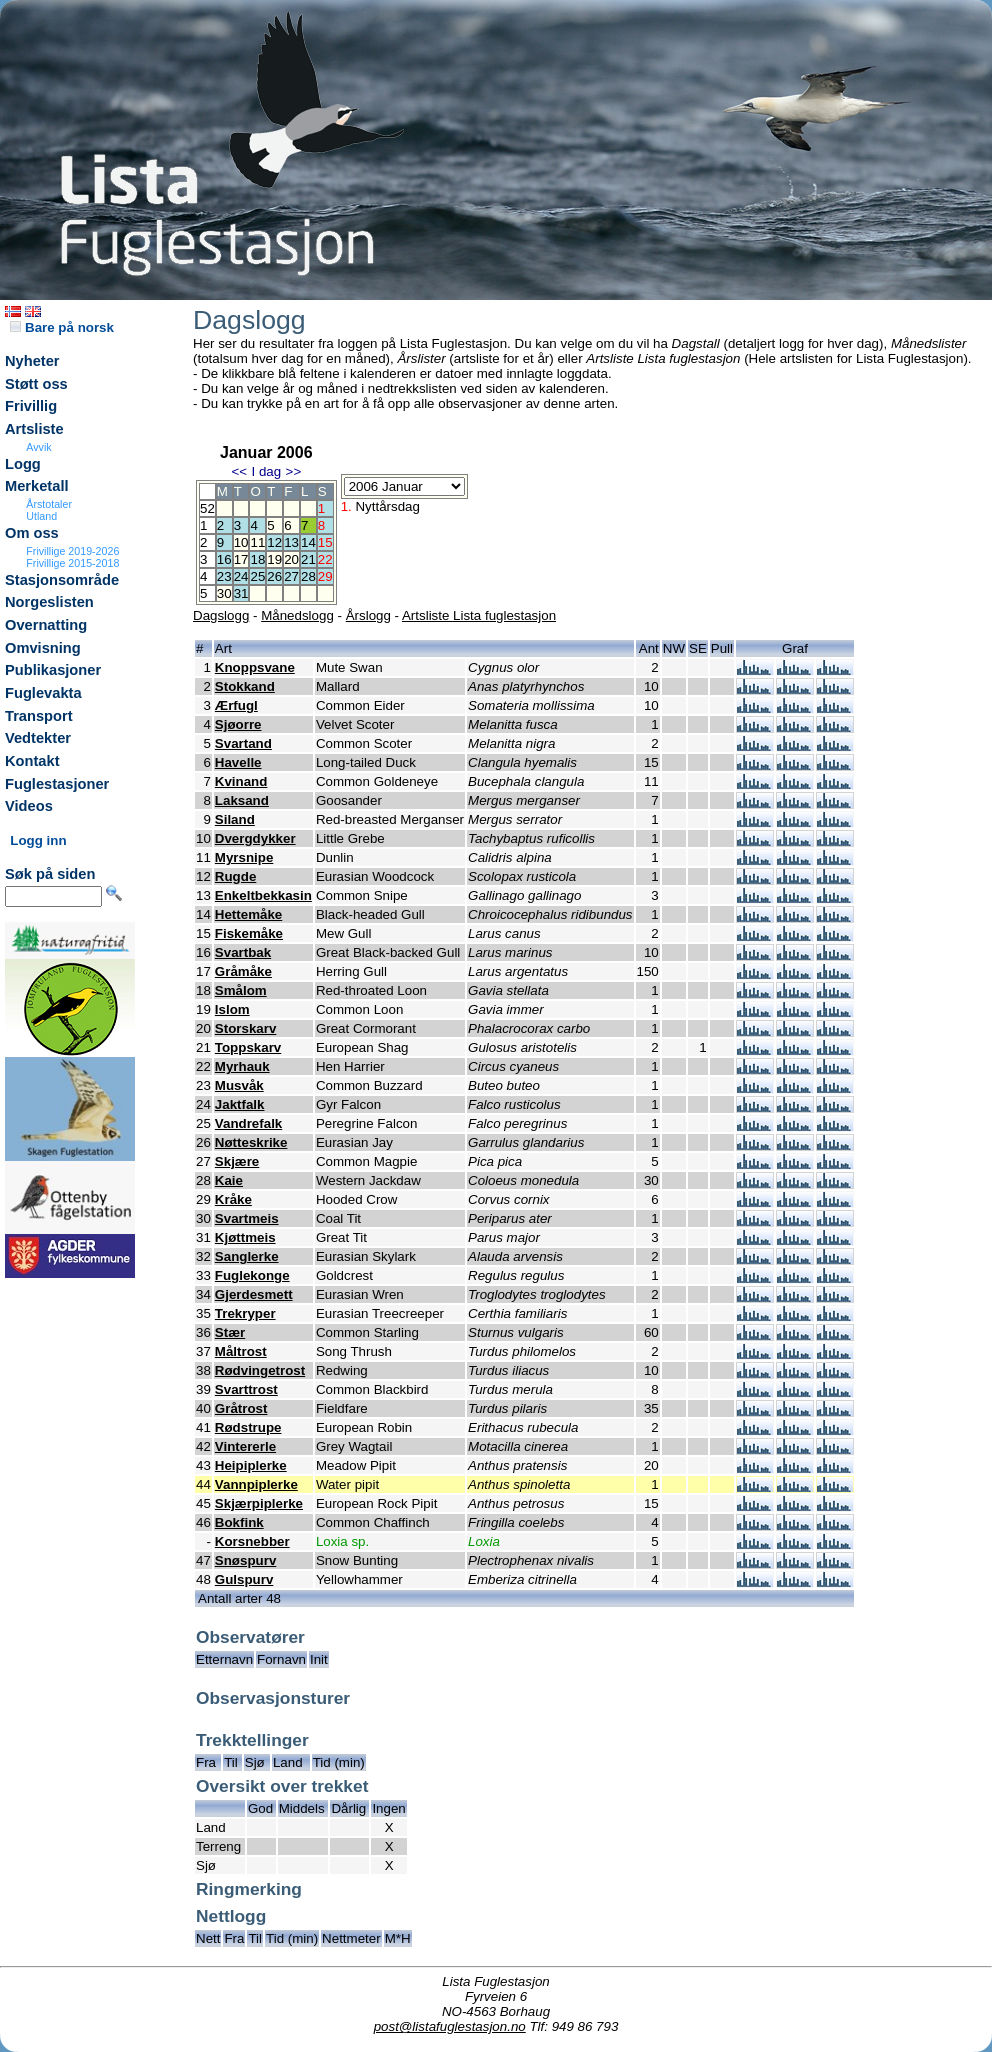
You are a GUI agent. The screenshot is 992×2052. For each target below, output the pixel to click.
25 (257, 576)
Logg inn (38, 840)
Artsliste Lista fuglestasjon (479, 615)
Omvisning (43, 648)
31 (241, 593)
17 (241, 559)
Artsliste (34, 429)
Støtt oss (36, 384)
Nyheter (32, 361)
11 (257, 542)
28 (308, 576)
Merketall (37, 486)
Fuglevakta (43, 693)
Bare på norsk (62, 327)
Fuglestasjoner (57, 784)
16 (224, 559)
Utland (41, 516)
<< (239, 471)
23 (224, 576)
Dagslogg (221, 615)
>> (294, 471)
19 (274, 559)
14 (308, 542)
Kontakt (32, 761)
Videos (29, 806)
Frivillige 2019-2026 (72, 551)
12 (274, 542)
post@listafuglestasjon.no (450, 2026)
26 (274, 576)
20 (291, 559)
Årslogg (368, 615)
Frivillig (31, 406)
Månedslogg (297, 615)
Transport (39, 716)
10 (241, 542)
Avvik (38, 447)
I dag (266, 471)
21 (308, 559)
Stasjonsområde (62, 580)
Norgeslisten (49, 602)
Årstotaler (49, 504)
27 (291, 576)
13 (291, 542)
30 (224, 593)
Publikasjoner (53, 670)
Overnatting (46, 625)
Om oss (32, 533)
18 (257, 559)
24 (241, 576)
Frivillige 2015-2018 (72, 563)
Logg (23, 464)
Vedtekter (38, 738)
